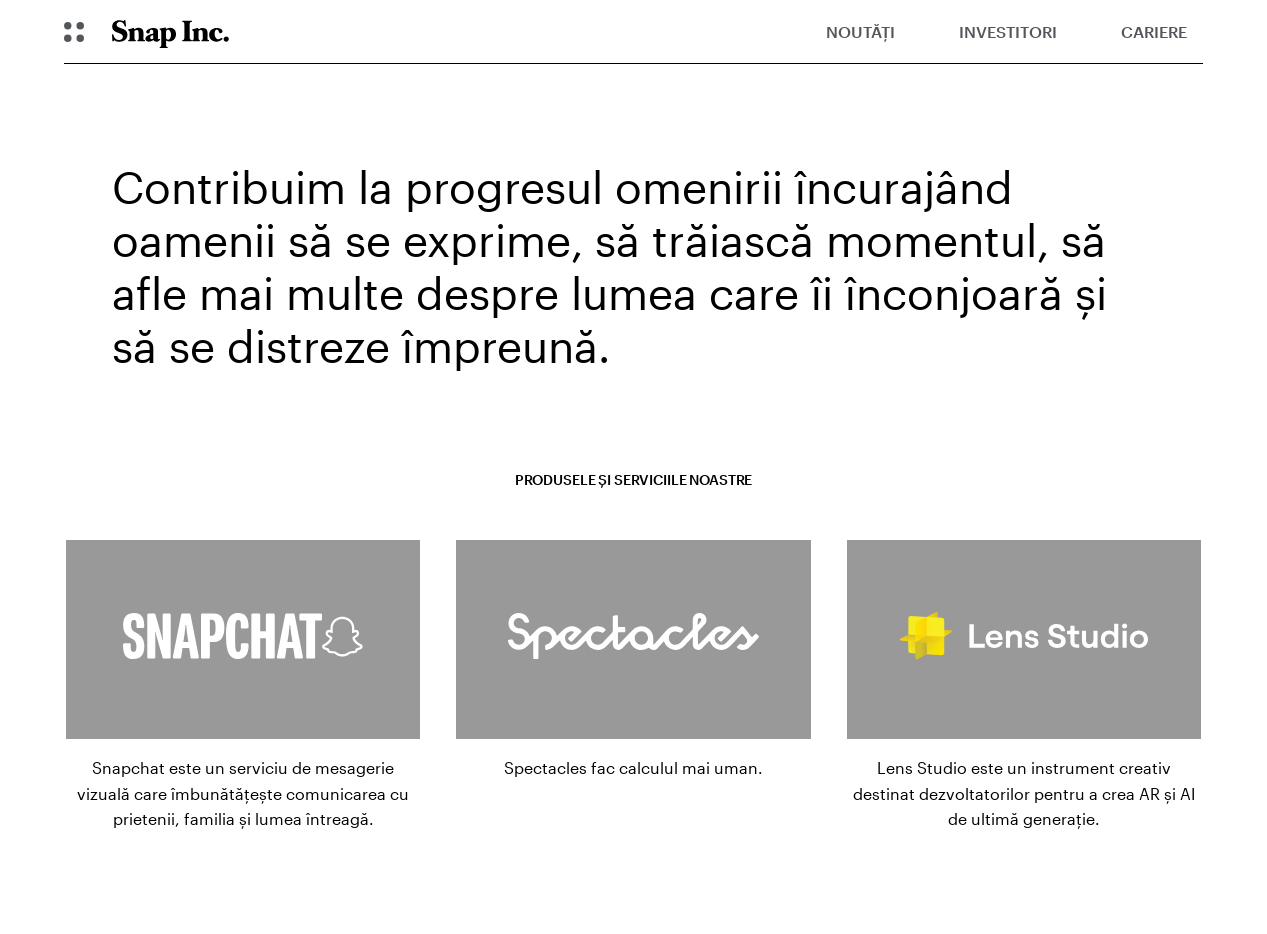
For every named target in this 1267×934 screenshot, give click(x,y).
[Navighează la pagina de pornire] (170, 32)
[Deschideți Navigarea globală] (74, 32)
